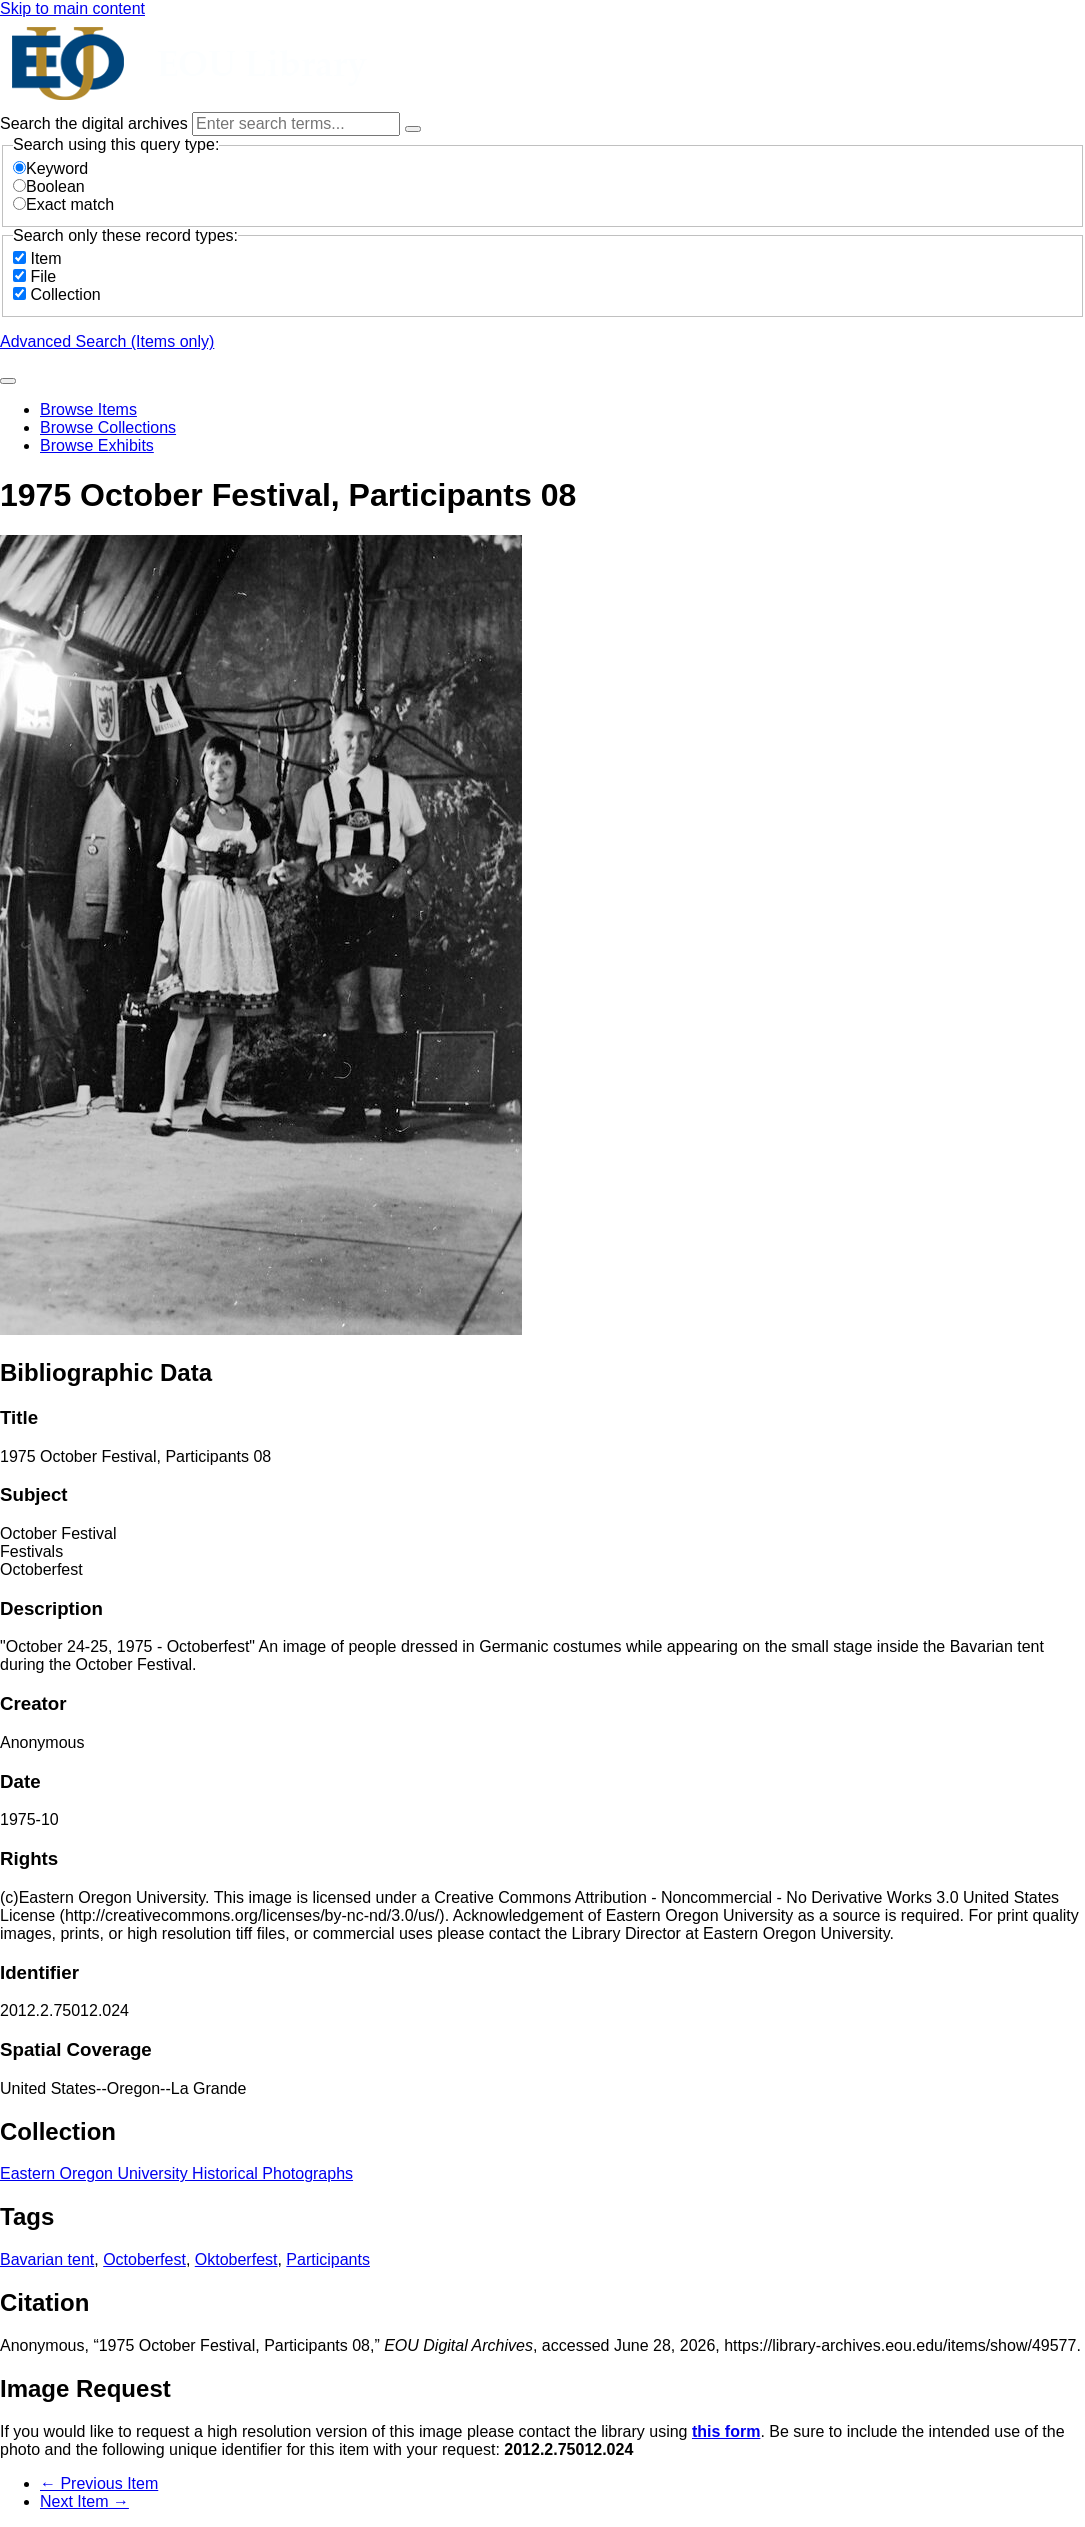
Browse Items (88, 409)
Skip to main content (72, 8)
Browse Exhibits (97, 445)
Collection (65, 294)
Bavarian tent (47, 2259)
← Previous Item (99, 2483)
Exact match (63, 204)
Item (45, 258)
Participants (328, 2259)
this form (726, 2431)
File (43, 276)
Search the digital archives (96, 123)
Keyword (50, 168)
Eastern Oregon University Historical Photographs (176, 2173)
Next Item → (84, 2501)
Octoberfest (144, 2259)
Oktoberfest (236, 2259)
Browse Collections (108, 427)
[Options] (413, 129)
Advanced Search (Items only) (107, 341)
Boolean (49, 186)
